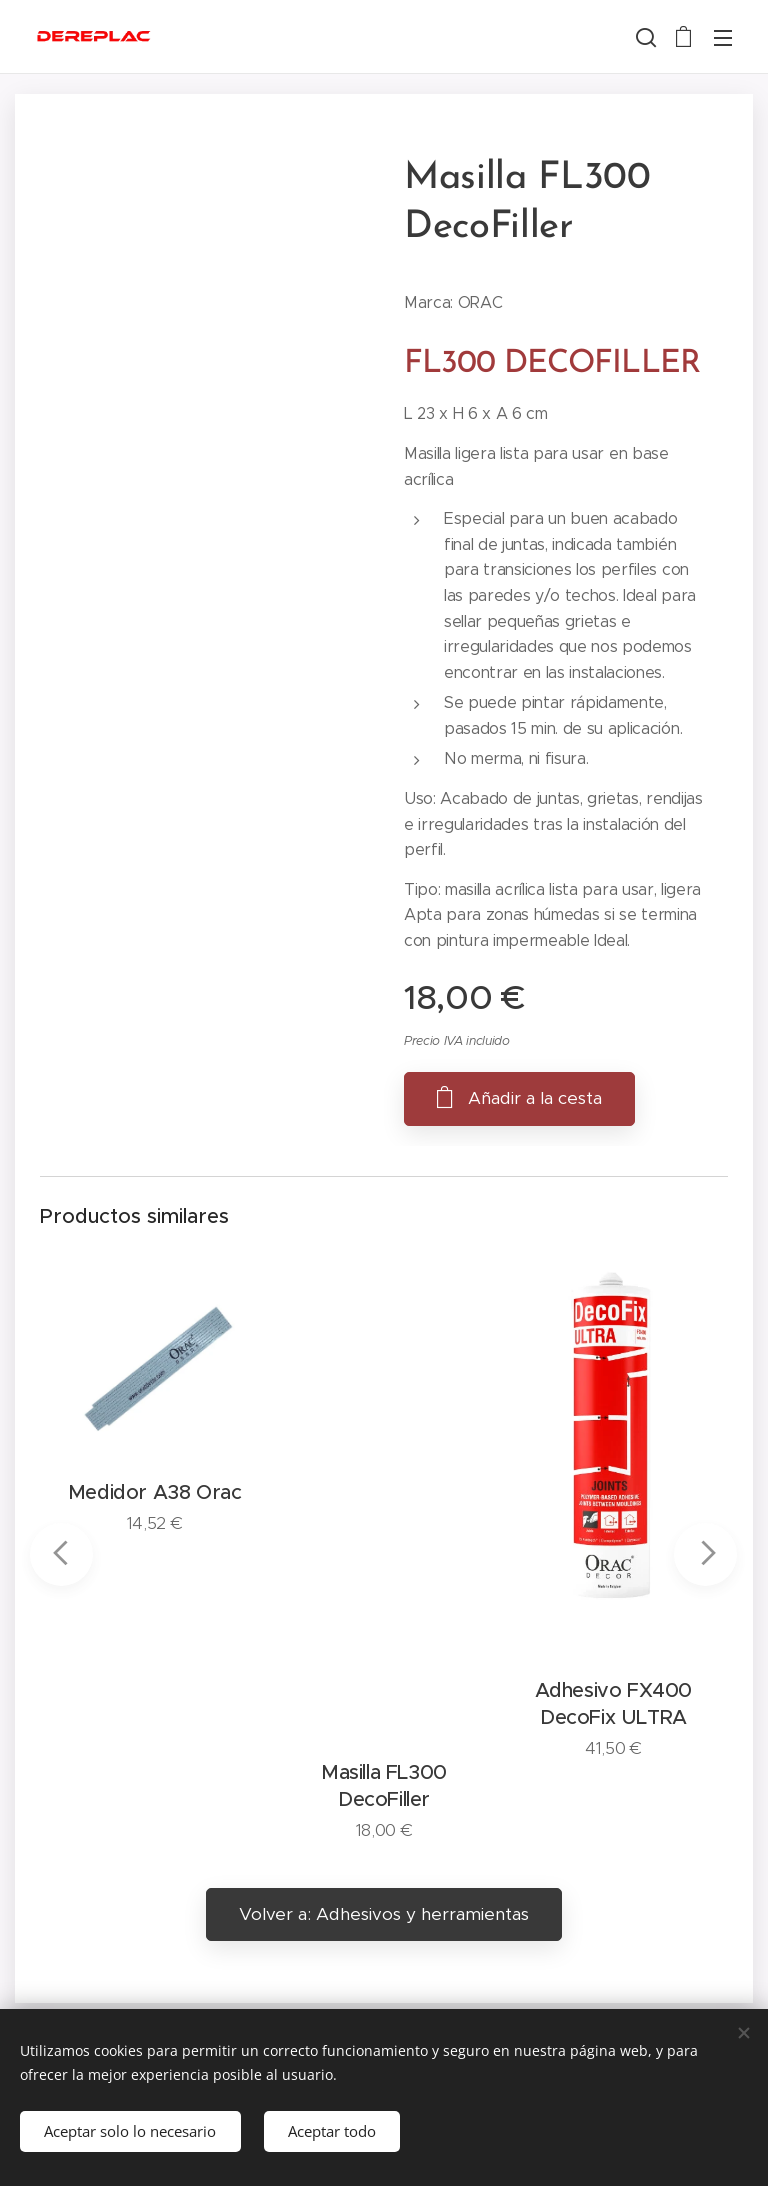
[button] (644, 37)
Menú (723, 38)
